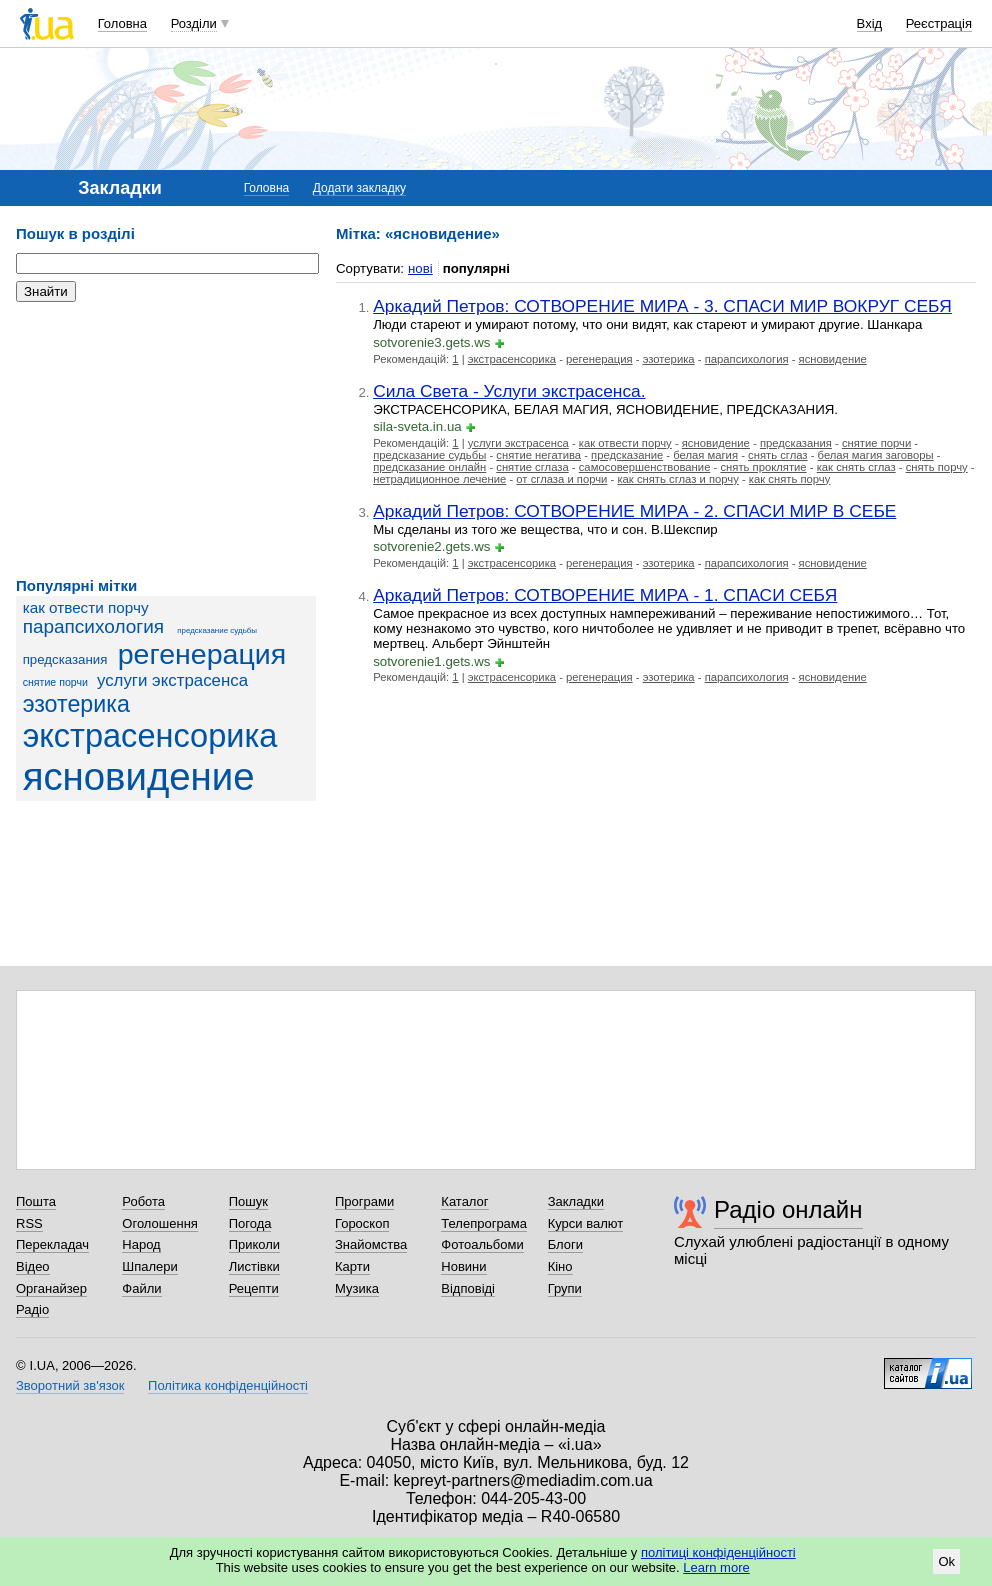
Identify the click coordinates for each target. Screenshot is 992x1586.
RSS (29, 1223)
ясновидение (139, 776)
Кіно (560, 1266)
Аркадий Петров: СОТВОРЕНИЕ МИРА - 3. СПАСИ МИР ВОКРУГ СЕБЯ (662, 306)
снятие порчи (55, 682)
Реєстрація (939, 23)
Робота (143, 1201)
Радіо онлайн (788, 1209)
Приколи (254, 1244)
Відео (33, 1266)
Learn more (716, 1567)
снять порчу (937, 467)
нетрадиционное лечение (439, 479)
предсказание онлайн (429, 467)
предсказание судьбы (217, 630)
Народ (141, 1244)
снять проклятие (763, 467)
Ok (946, 1561)
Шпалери (150, 1266)
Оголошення (160, 1223)
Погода (250, 1223)
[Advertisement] (166, 440)
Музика (357, 1288)
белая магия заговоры (876, 455)
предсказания (65, 659)
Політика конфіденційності (228, 1385)
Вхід (870, 23)
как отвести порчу (86, 607)
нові (420, 268)
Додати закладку (359, 188)
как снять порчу (790, 479)
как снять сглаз (856, 467)
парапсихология (93, 626)
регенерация (202, 654)
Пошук (248, 1201)
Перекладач (52, 1244)
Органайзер (51, 1288)
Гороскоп (362, 1223)
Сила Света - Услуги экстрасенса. (509, 391)
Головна (122, 23)
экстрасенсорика (150, 736)
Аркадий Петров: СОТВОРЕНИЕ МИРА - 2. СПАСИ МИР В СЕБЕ (634, 511)
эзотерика (76, 704)
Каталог (464, 1201)
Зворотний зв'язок (70, 1385)
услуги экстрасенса (172, 680)
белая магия (705, 455)
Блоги (565, 1244)
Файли (141, 1288)
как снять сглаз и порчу (677, 479)
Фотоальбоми (482, 1244)
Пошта (36, 1201)
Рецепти (254, 1288)
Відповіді (468, 1288)
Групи (565, 1288)
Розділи (194, 23)
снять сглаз (778, 455)
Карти (352, 1266)
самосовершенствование (645, 467)
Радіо (32, 1309)
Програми (364, 1201)
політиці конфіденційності (718, 1552)
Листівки (254, 1266)
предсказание (627, 455)
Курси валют (586, 1223)
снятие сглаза (532, 467)
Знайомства (371, 1244)
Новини (463, 1266)
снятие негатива (538, 455)
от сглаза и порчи (561, 479)
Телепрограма (484, 1223)
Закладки (576, 1201)
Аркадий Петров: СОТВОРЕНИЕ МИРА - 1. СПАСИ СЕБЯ (605, 595)
